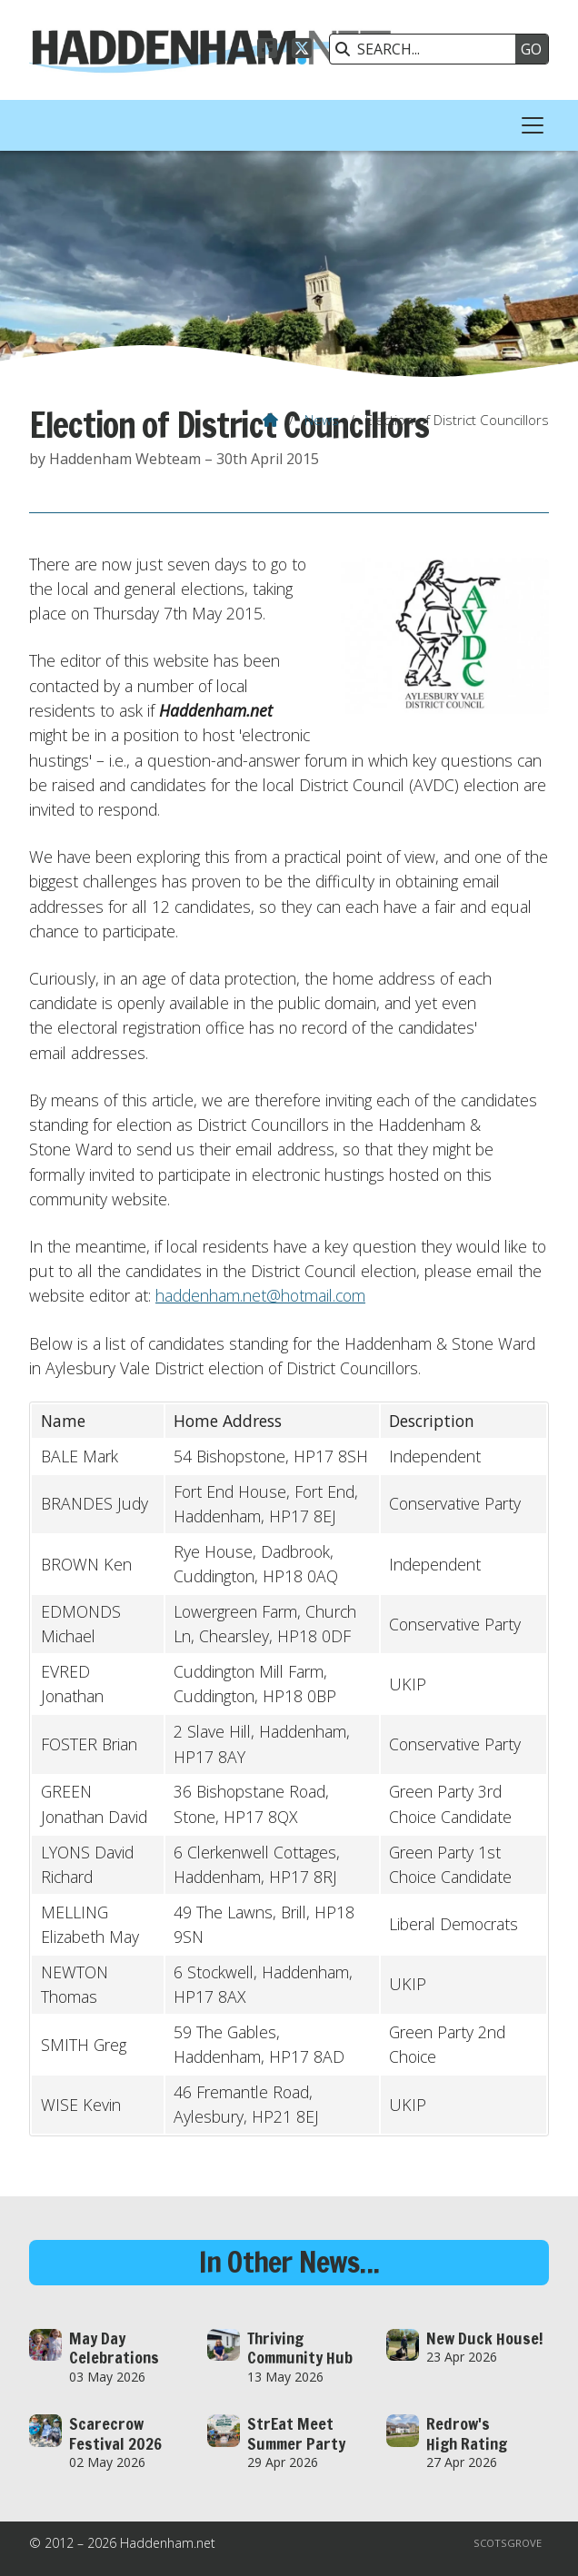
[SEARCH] (427, 49)
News (321, 420)
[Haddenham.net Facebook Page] (267, 51)
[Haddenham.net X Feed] (302, 51)
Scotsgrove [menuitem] (507, 2543)
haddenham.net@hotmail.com (260, 1295)
